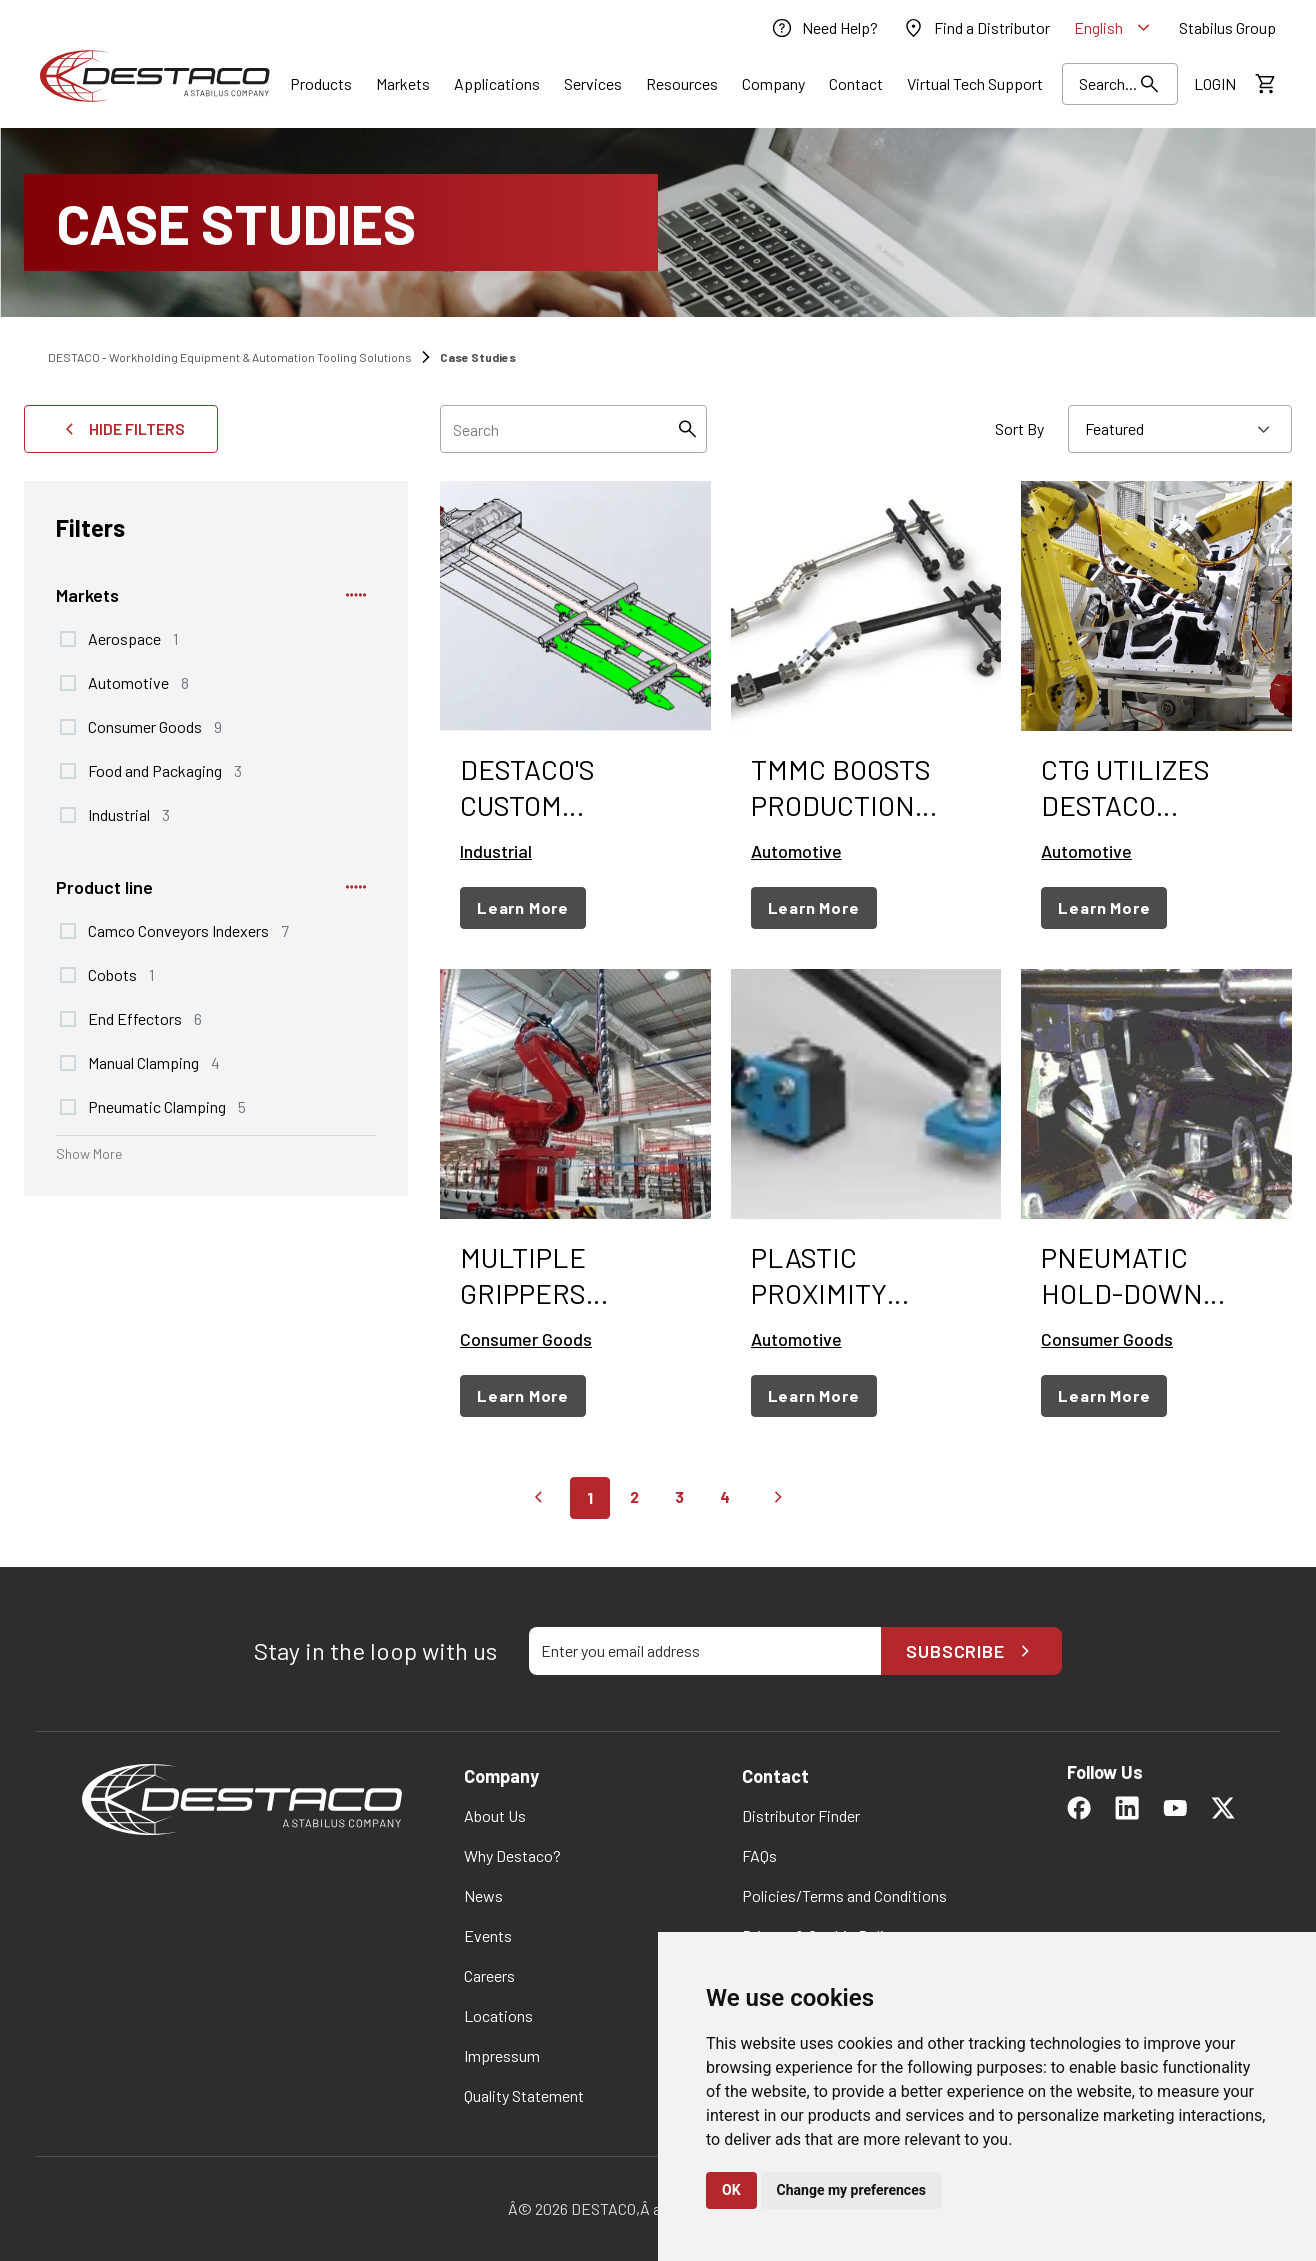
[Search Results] (1120, 84)
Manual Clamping (154, 1062)
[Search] (687, 429)
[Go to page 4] (725, 1498)
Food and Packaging (165, 770)
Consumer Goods (155, 726)
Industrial (129, 814)
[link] (824, 28)
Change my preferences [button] (851, 2190)
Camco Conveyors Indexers (188, 930)
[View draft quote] (1264, 84)
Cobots (121, 974)
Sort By (1019, 428)
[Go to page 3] (679, 1498)
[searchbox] (573, 429)
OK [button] (731, 2190)
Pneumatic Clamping (167, 1106)
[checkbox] (68, 639)
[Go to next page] (778, 1498)
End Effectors (145, 1018)
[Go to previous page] (538, 1498)
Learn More (523, 907)
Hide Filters (121, 429)
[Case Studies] (658, 222)
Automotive (138, 682)
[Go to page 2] (634, 1498)
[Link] (321, 84)
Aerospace (133, 638)
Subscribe (971, 1651)
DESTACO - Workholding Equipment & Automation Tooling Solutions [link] (230, 357)
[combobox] (1180, 429)
